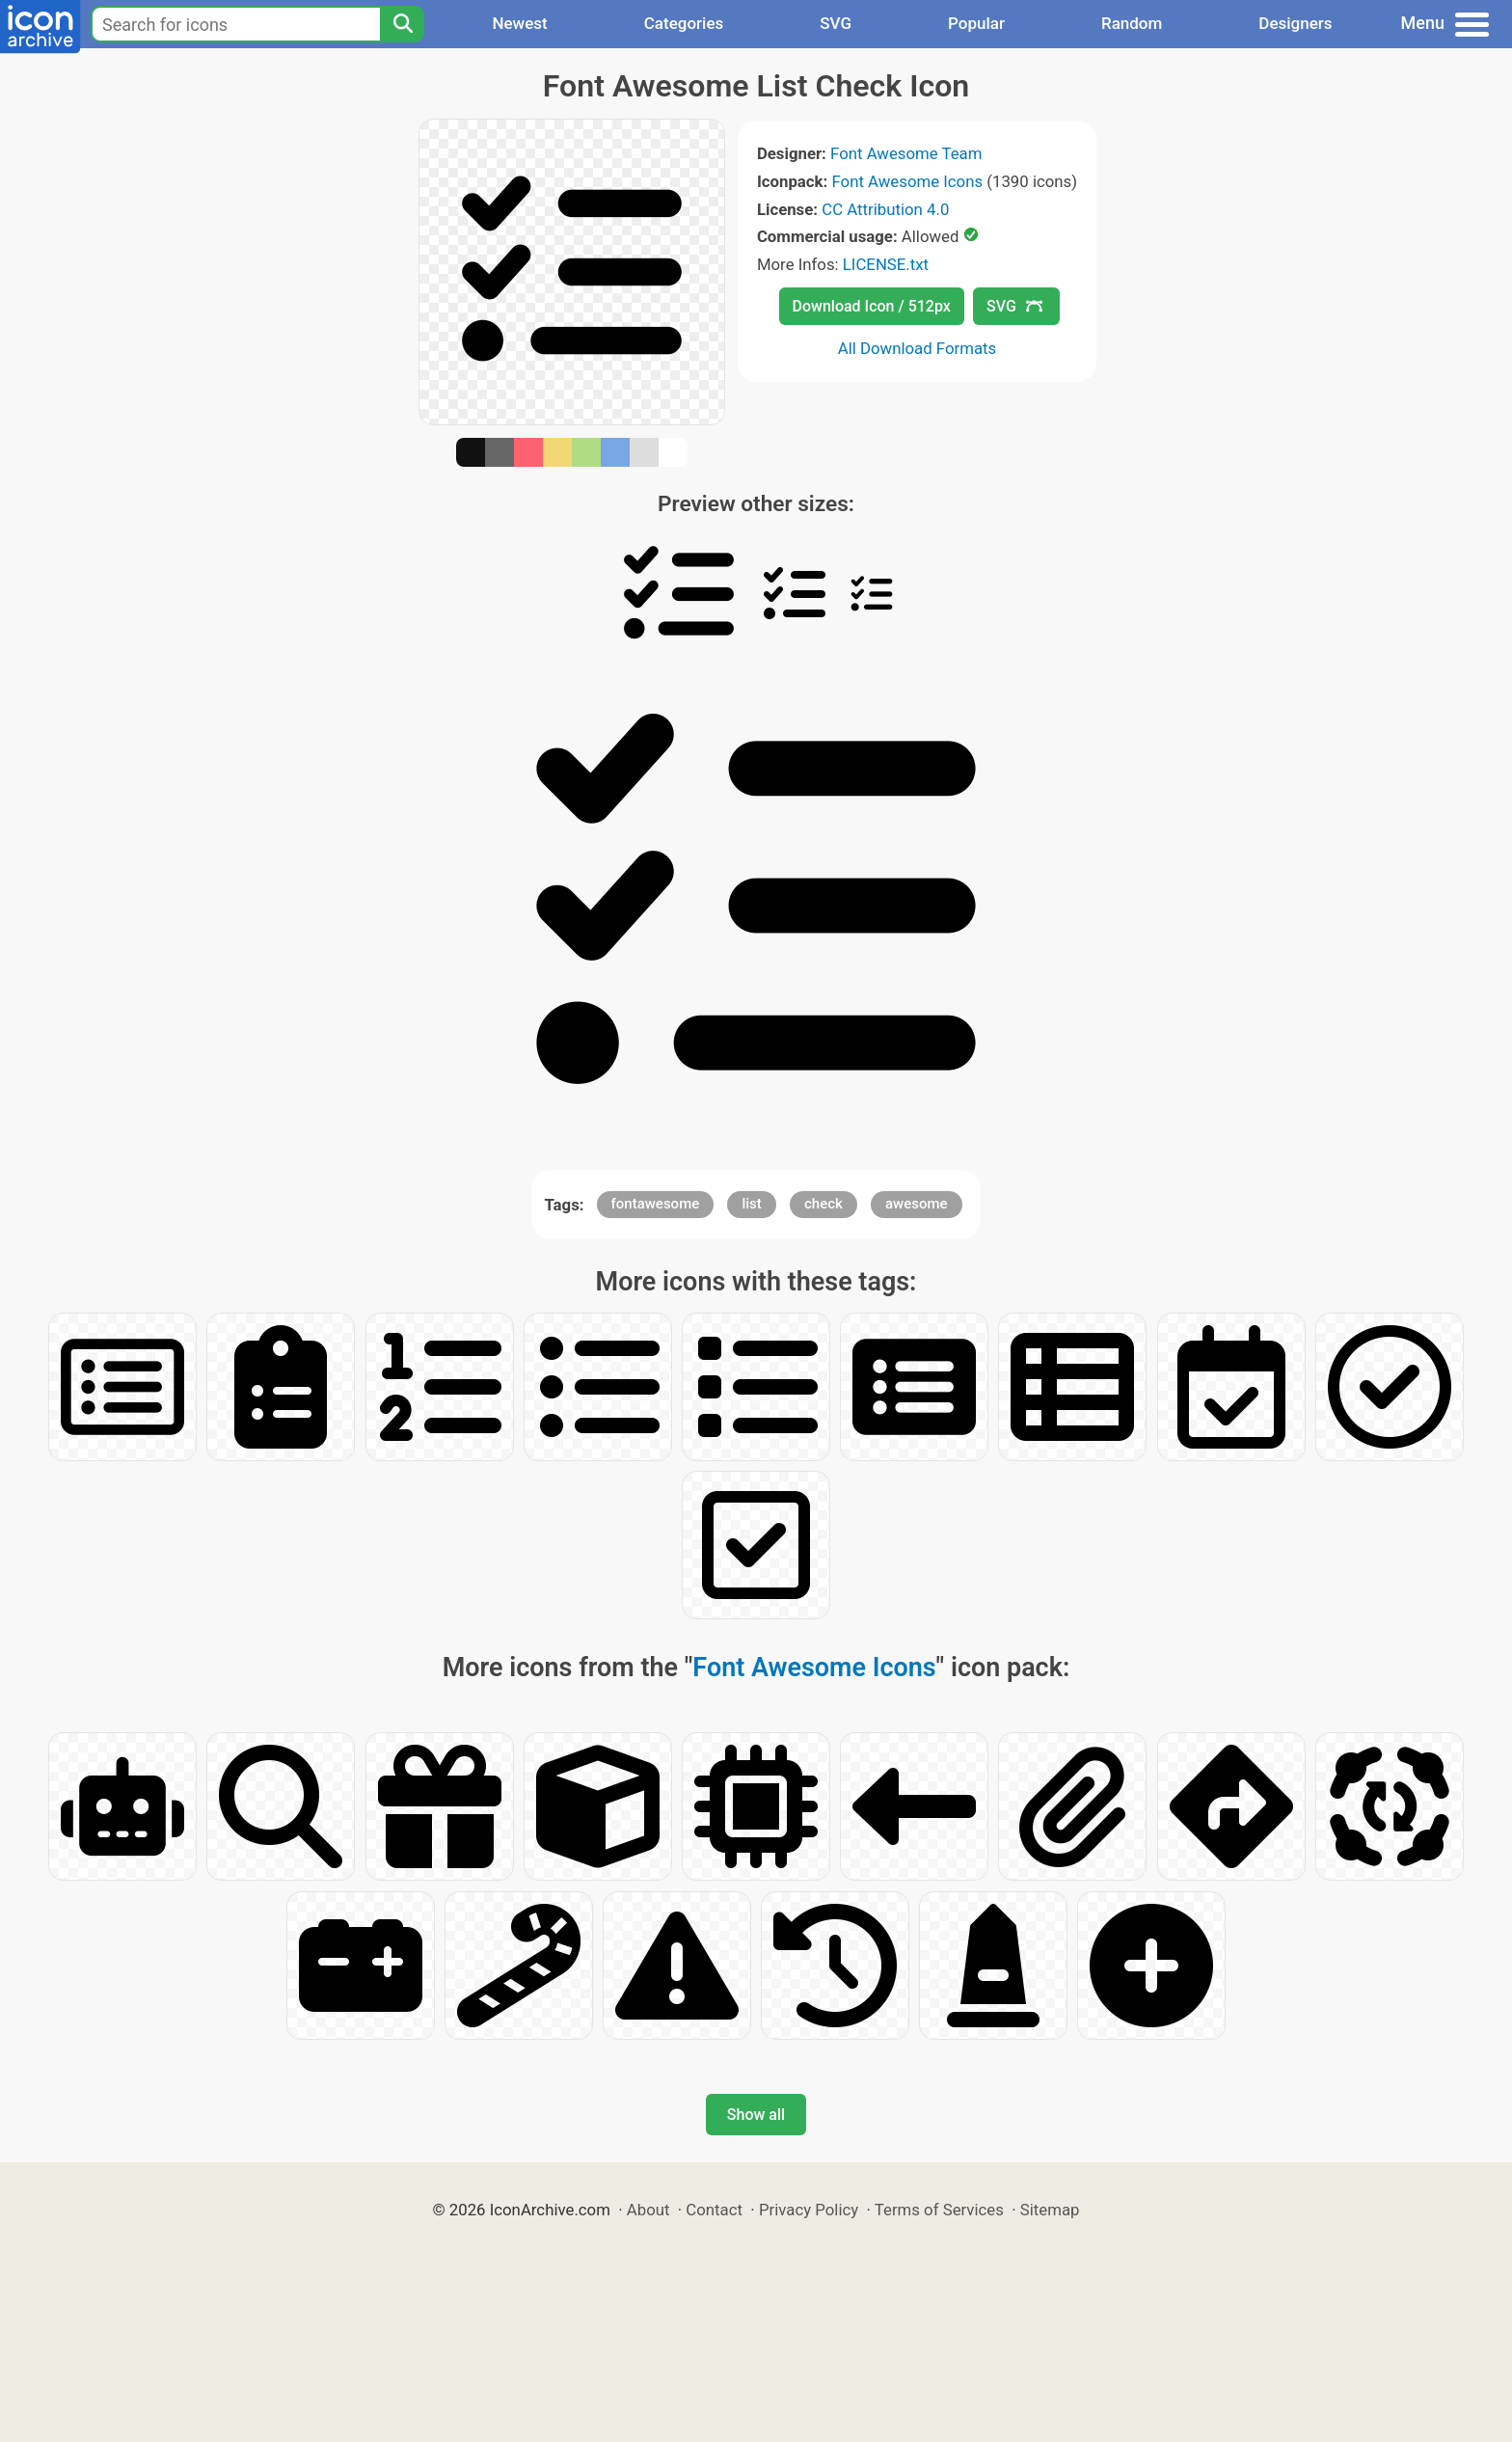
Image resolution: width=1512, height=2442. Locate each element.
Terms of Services (939, 2209)
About (648, 2209)
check (823, 1203)
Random (1131, 23)
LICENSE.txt (886, 264)
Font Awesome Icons (907, 181)
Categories (684, 23)
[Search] (402, 24)
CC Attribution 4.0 (885, 209)
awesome (916, 1203)
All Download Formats (917, 348)
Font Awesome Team (906, 153)
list (751, 1203)
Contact (714, 2209)
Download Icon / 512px (872, 306)
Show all (756, 2114)
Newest (519, 23)
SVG (835, 23)
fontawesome (655, 1203)
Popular (976, 23)
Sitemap (1050, 2209)
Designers (1295, 23)
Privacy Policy (808, 2209)
